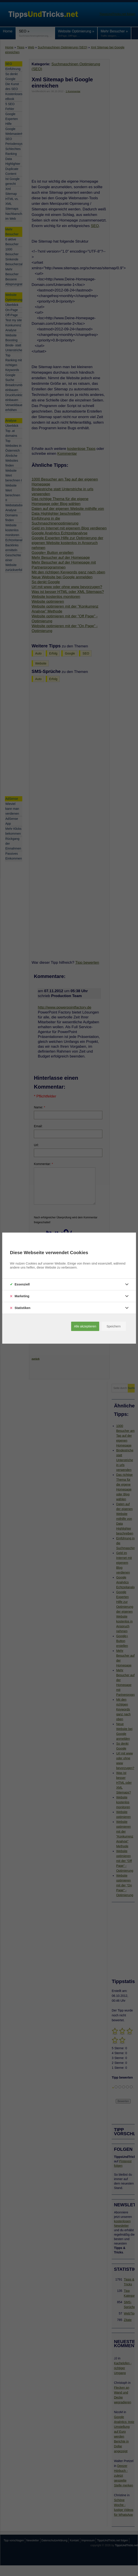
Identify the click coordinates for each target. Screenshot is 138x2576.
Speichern (114, 1326)
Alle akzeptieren (85, 1326)
